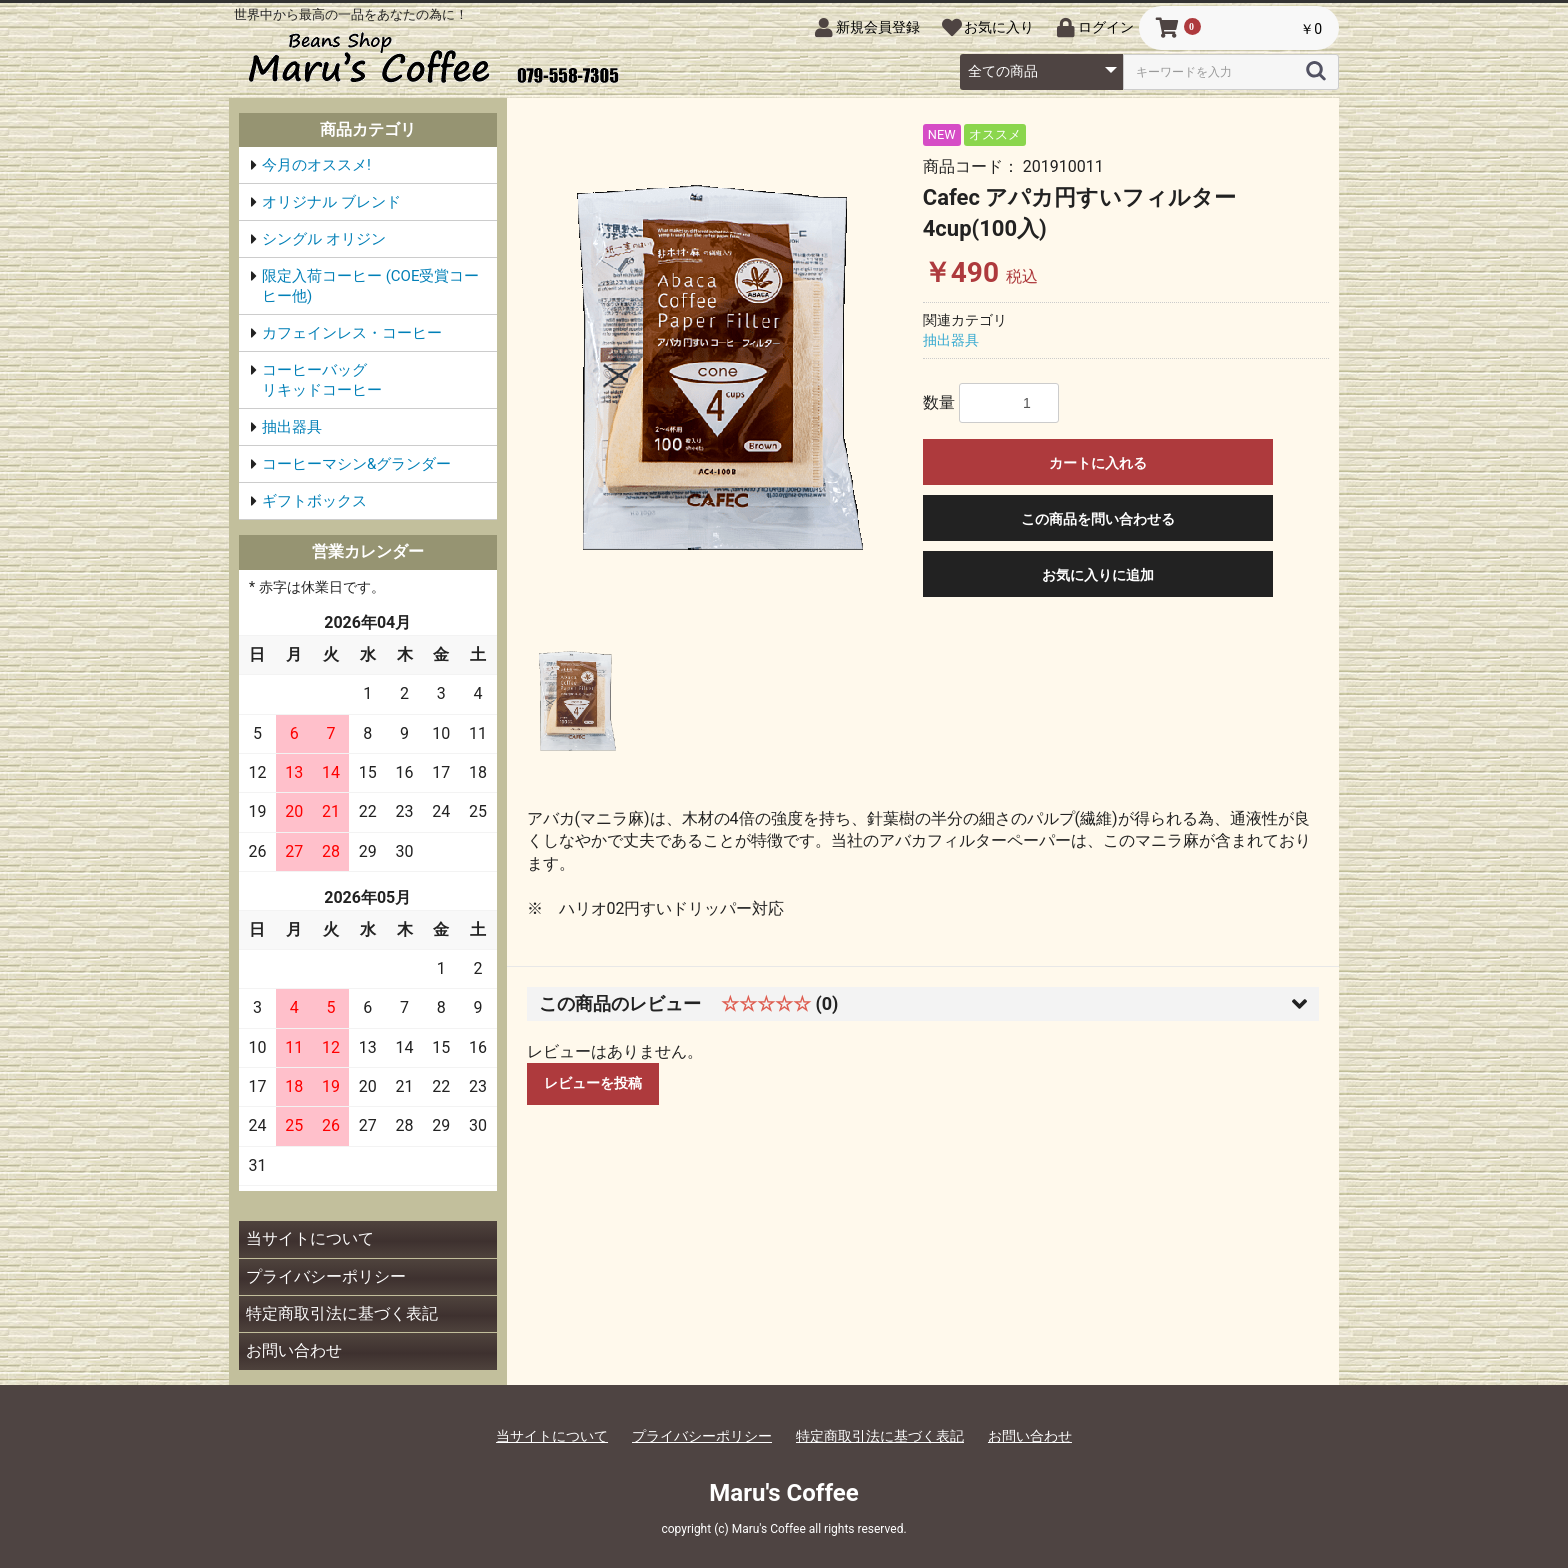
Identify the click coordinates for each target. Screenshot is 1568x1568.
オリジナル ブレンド (331, 202)
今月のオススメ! (316, 165)
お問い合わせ (294, 1350)
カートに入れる (1098, 463)
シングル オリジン (324, 239)
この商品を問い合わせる (1098, 519)
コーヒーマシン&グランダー (356, 464)
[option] (720, 368)
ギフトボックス (314, 501)
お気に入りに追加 (1098, 575)
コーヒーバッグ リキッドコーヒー (374, 380)
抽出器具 (292, 427)
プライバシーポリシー (326, 1276)
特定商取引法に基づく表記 (342, 1313)
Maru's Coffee (783, 1493)
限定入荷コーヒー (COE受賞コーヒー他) (370, 286)
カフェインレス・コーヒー (352, 333)
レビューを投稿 (593, 1083)
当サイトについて (310, 1238)
